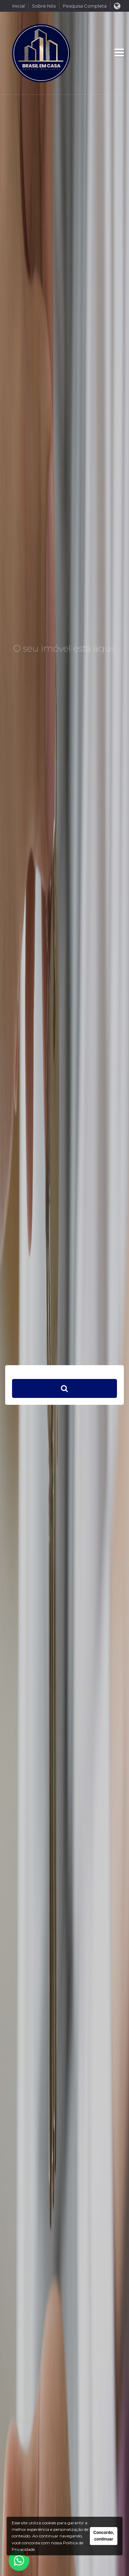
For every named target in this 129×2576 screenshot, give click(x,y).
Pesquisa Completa (85, 6)
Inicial (18, 6)
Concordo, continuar (103, 2536)
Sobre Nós (44, 6)
